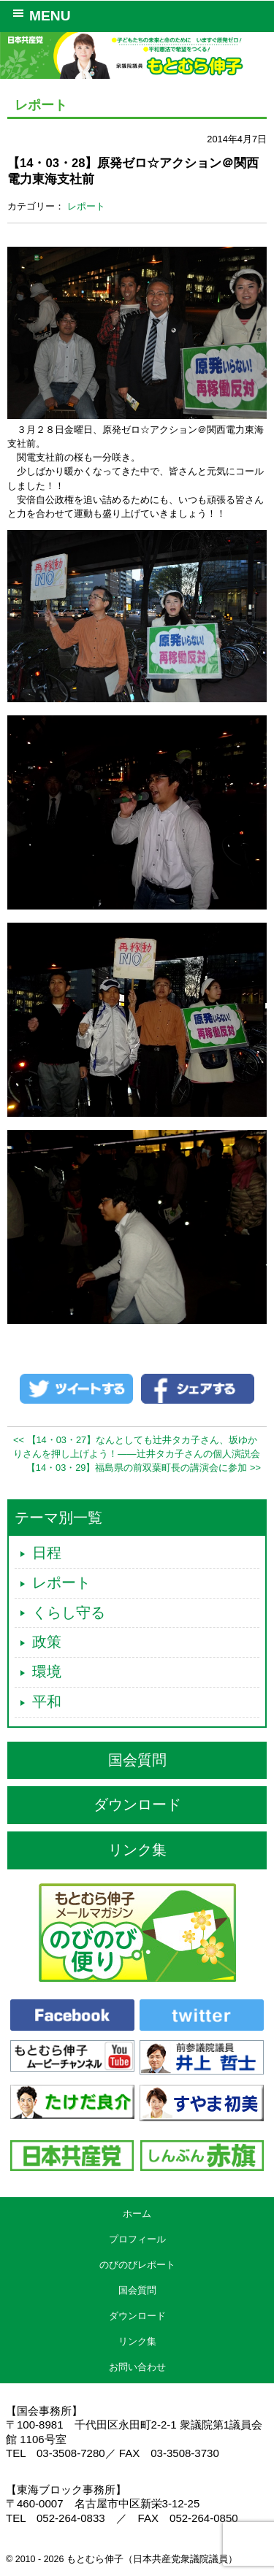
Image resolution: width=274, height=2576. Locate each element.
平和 (46, 1701)
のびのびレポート (137, 2264)
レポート (86, 206)
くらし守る (68, 1612)
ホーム (137, 2213)
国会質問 (137, 1760)
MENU (39, 14)
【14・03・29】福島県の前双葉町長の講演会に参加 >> (143, 1467)
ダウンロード (137, 1804)
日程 (46, 1553)
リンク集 (137, 1850)
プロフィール (137, 2239)
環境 (46, 1672)
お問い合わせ (137, 2366)
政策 (46, 1642)
